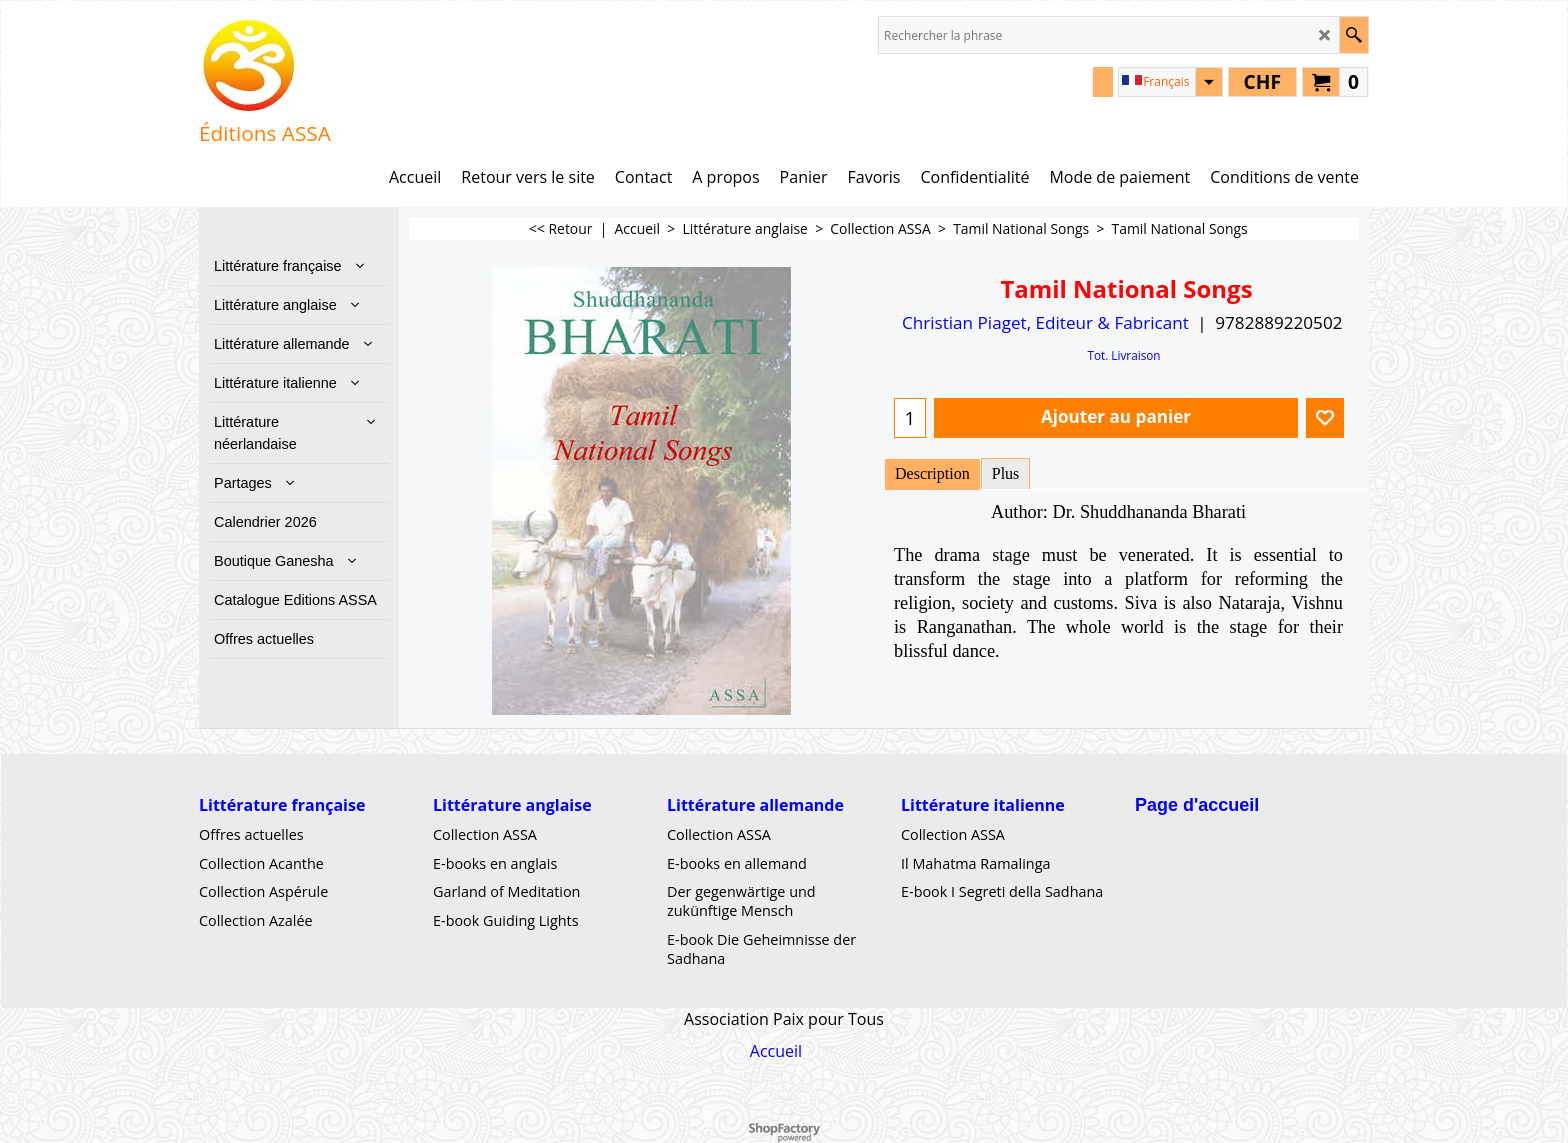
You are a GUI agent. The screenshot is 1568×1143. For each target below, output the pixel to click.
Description (932, 473)
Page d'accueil (1197, 805)
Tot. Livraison (1123, 355)
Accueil (776, 1051)
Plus (1006, 473)
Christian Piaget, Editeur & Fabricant (1045, 322)
